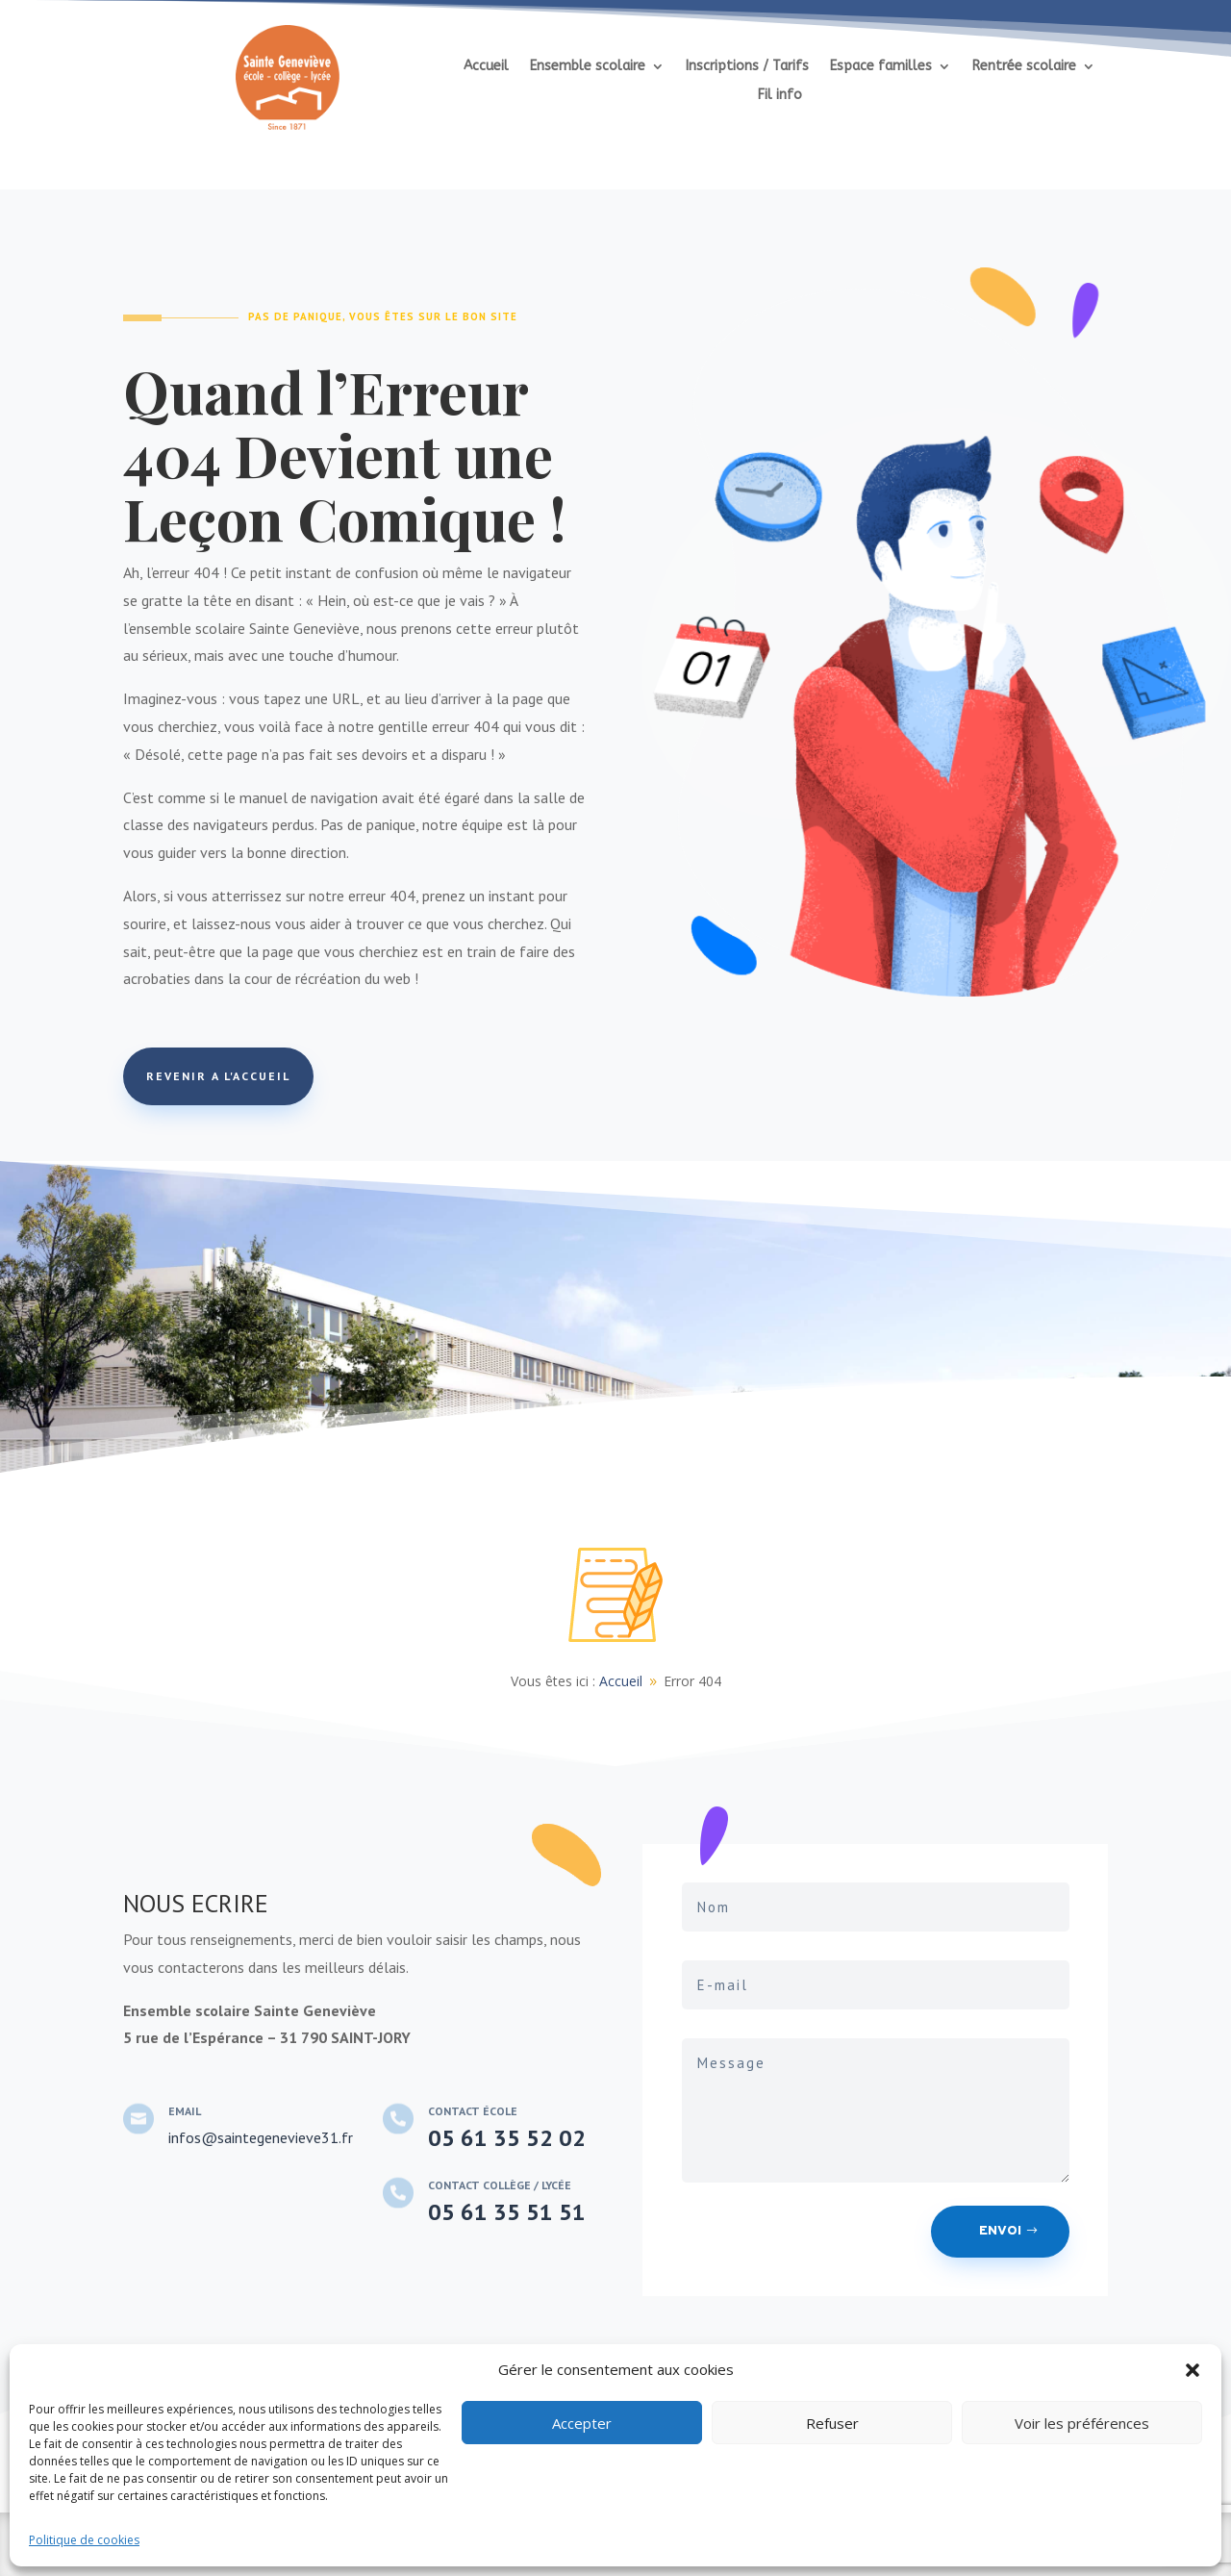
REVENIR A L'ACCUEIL (218, 1076)
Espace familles (881, 67)
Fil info (780, 95)
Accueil (486, 67)
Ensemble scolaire (587, 67)
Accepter (582, 2423)
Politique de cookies (84, 2540)
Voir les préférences (1082, 2423)
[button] (1192, 2370)
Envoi (1000, 2231)
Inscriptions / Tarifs (747, 67)
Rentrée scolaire (1024, 67)
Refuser (832, 2423)
